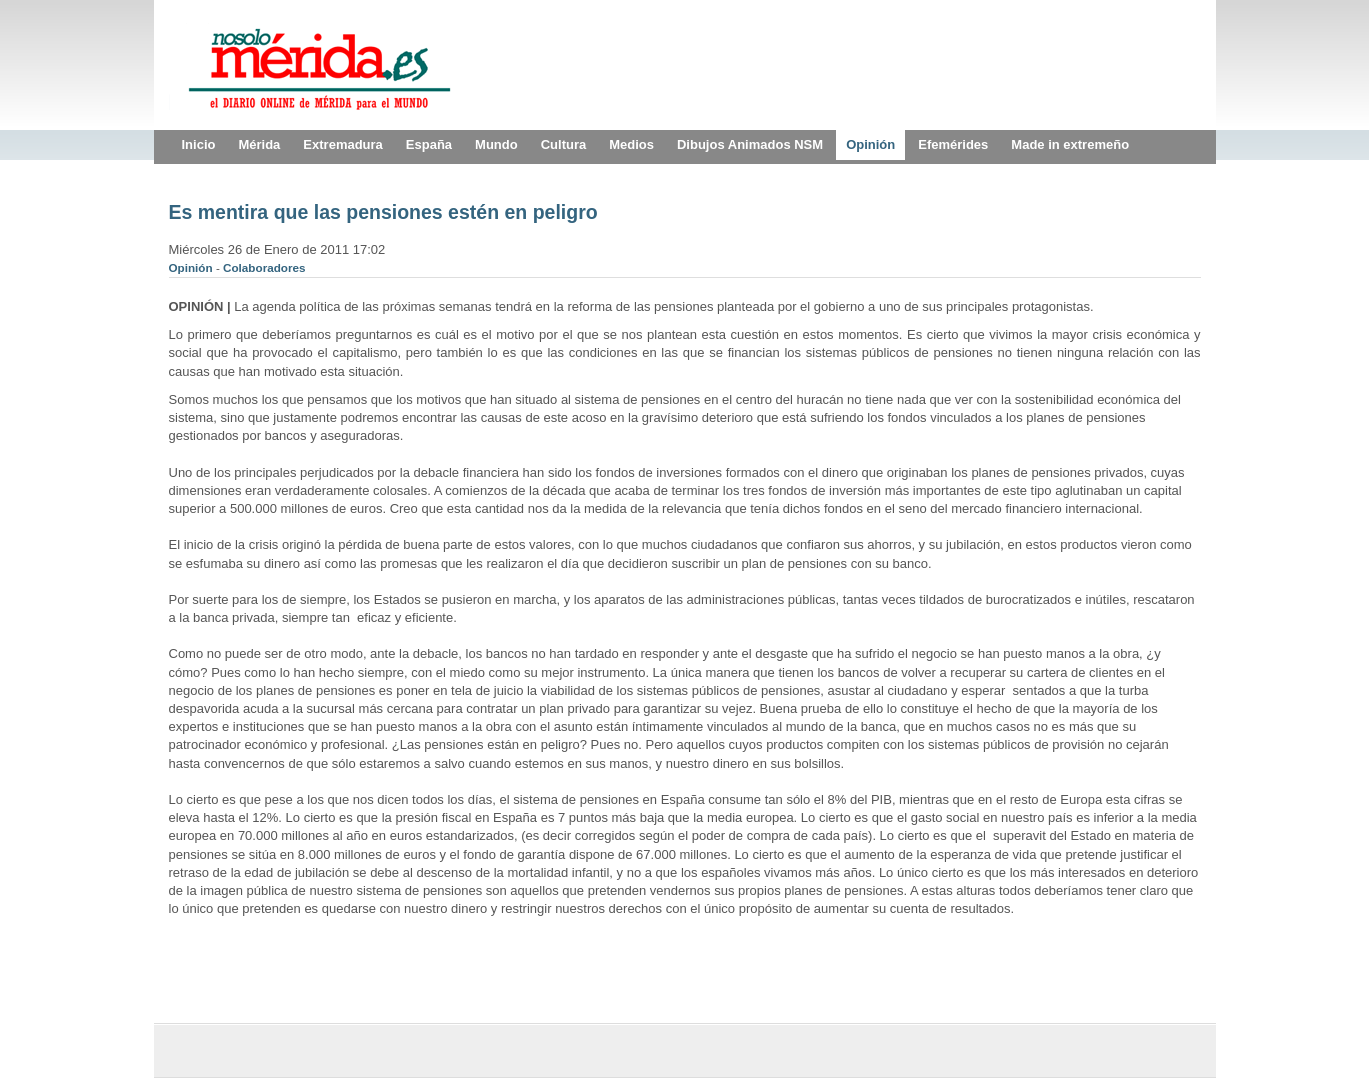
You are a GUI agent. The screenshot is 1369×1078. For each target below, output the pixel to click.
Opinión (192, 267)
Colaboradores (264, 267)
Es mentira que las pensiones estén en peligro (383, 212)
